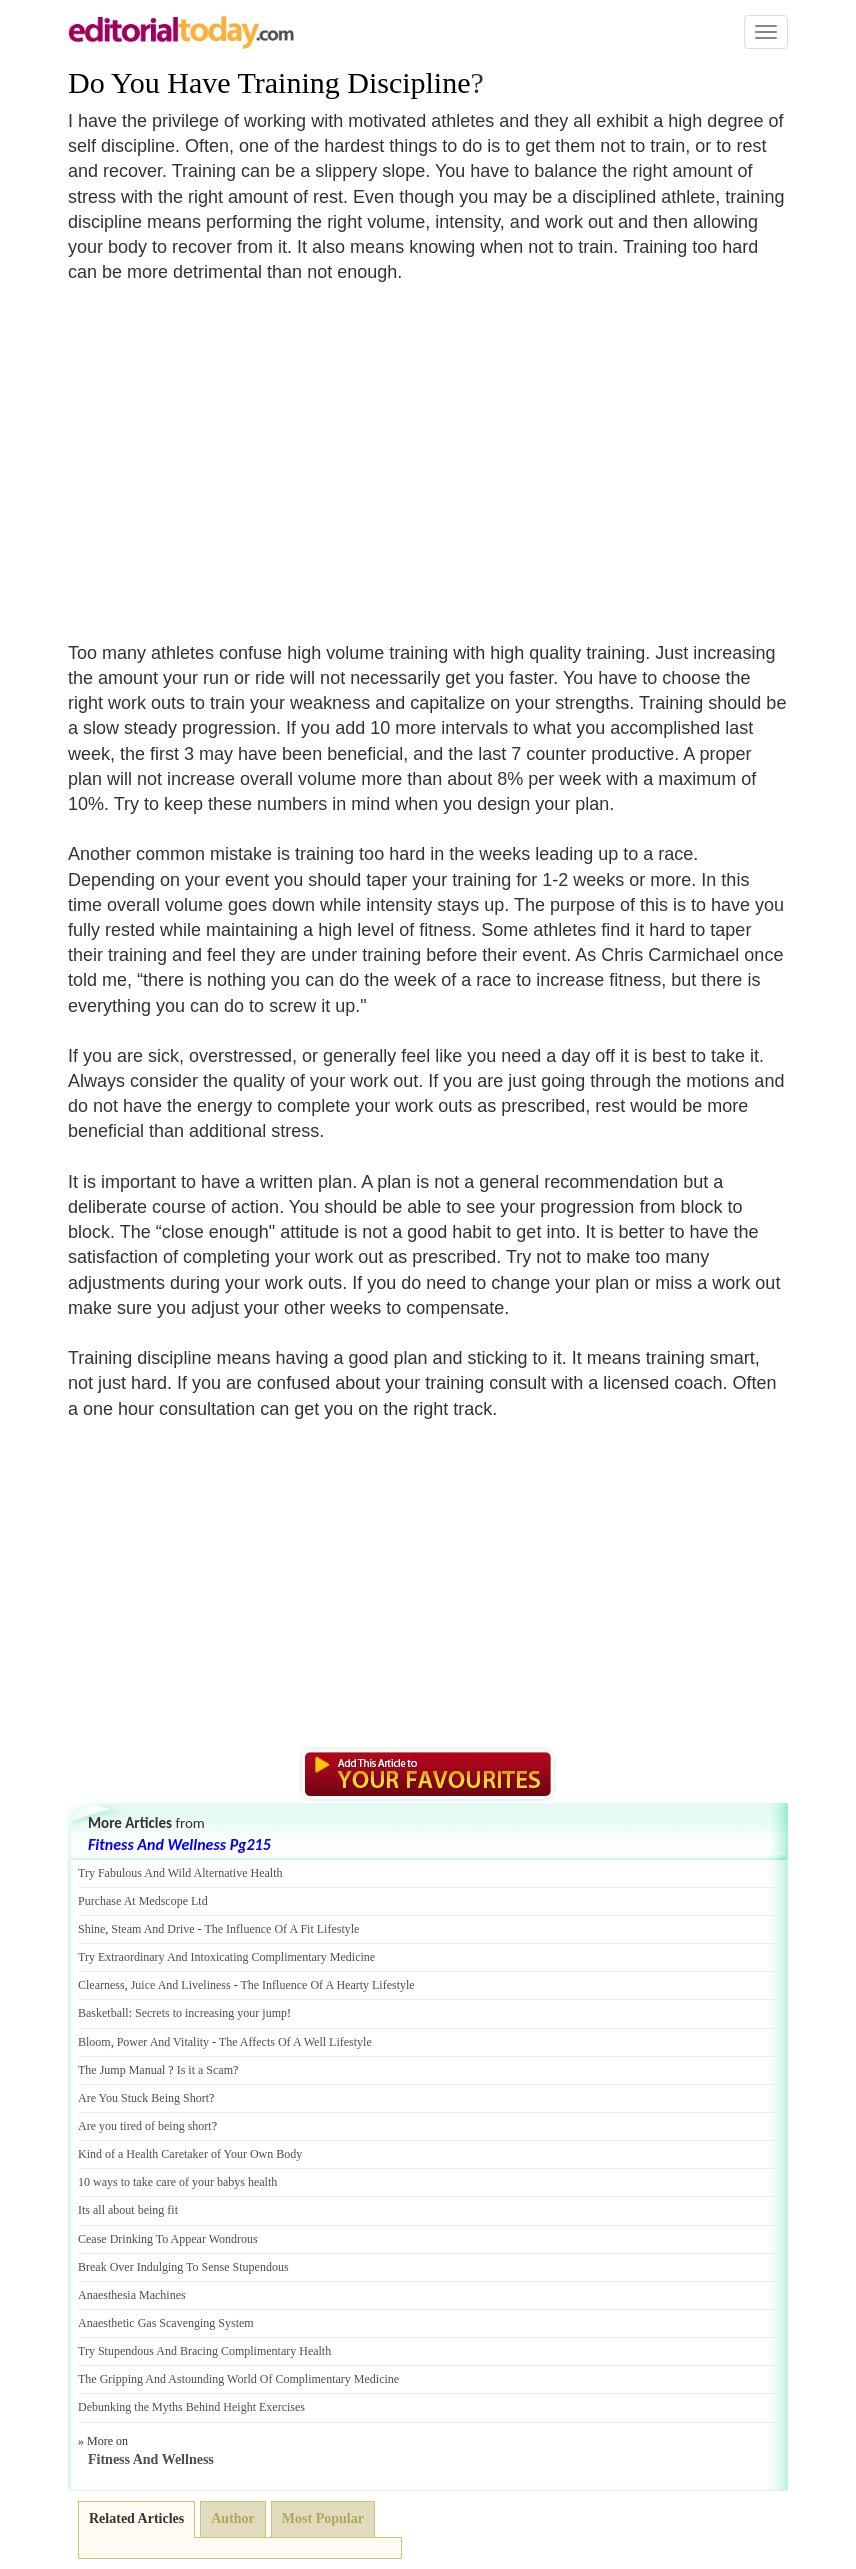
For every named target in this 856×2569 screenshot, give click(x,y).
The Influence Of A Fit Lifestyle (281, 1929)
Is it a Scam (205, 2070)
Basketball (103, 2013)
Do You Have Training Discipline (269, 82)
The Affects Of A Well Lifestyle (295, 2042)
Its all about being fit (128, 2210)
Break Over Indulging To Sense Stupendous (183, 2267)
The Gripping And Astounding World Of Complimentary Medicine (238, 2379)
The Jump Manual (121, 2070)
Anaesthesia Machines (132, 2295)
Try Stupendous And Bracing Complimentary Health (204, 2351)
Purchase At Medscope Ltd (143, 1901)
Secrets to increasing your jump (211, 2013)
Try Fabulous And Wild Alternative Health (180, 1873)
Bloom (94, 2042)
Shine (91, 1929)
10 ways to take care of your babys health (177, 2182)
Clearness (101, 1985)
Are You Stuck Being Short (143, 2098)
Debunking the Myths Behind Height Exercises (191, 2407)
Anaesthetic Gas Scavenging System (166, 2323)
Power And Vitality (163, 2042)
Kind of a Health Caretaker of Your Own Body (190, 2154)
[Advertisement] (236, 451)
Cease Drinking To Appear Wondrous (168, 2239)
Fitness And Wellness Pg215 (179, 1844)
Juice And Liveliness (181, 1985)
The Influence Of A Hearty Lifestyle (327, 1985)
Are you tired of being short (145, 2126)
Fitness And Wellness (151, 2459)
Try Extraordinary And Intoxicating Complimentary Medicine (226, 1957)
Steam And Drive (152, 1929)
